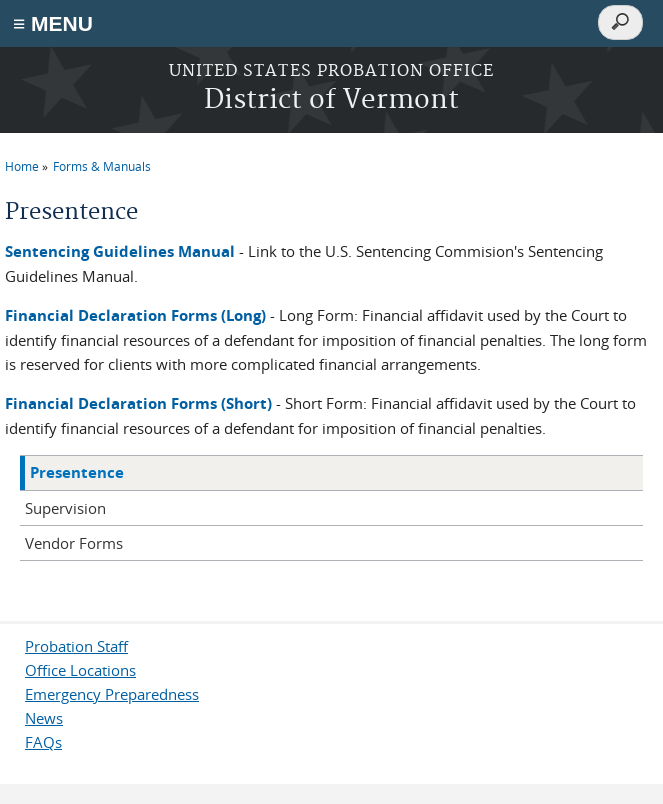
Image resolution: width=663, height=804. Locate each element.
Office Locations (80, 670)
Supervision (65, 508)
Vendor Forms (74, 543)
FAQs (43, 742)
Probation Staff (76, 646)
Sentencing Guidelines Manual (120, 251)
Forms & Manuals (102, 166)
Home (22, 166)
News (44, 718)
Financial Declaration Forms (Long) (135, 315)
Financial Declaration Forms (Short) (138, 403)
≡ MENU (53, 23)
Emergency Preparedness (112, 694)
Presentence (77, 472)
